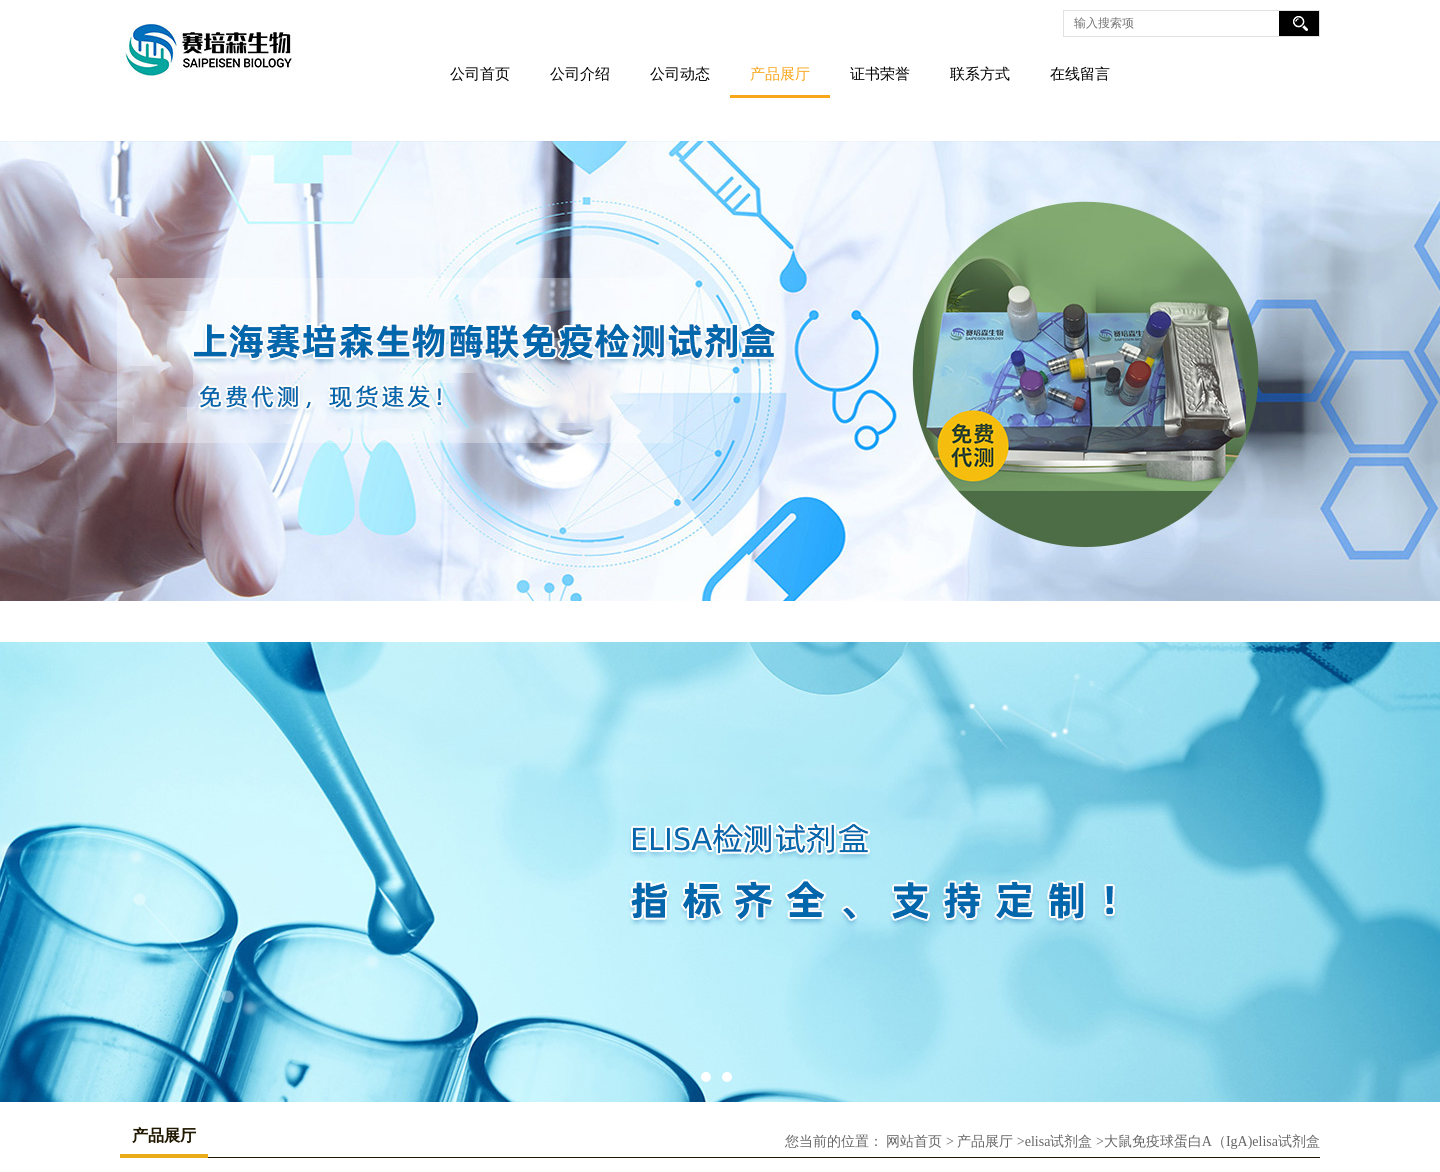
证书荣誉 (880, 74)
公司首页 (480, 74)
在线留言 (1080, 74)
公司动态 (680, 74)
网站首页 (914, 1141)
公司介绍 (580, 74)
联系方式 (980, 74)
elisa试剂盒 (1059, 1141)
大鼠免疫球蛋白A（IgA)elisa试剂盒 (1212, 1141)
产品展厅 (780, 74)
